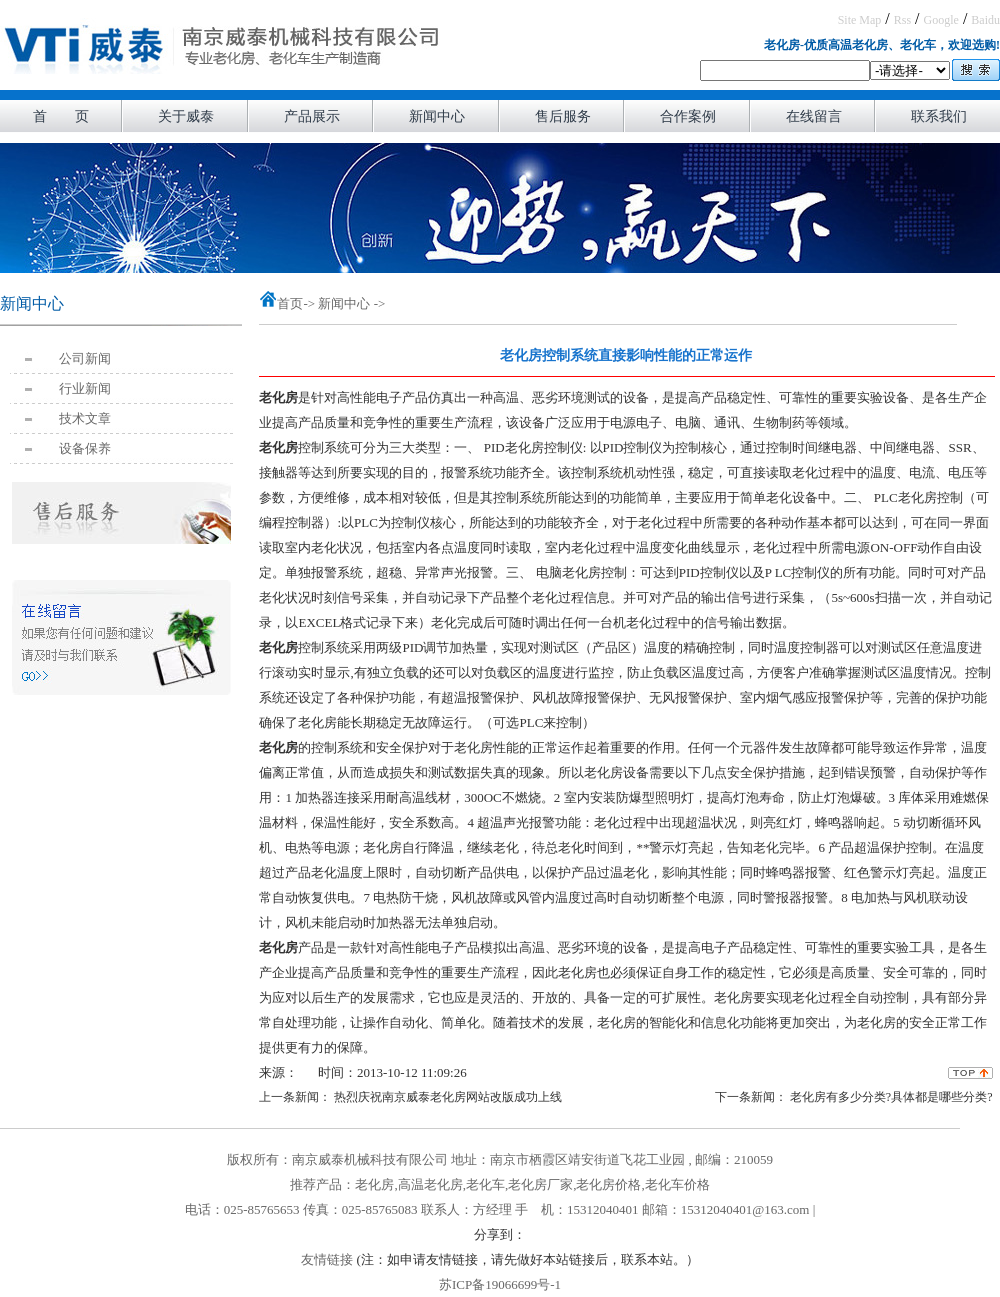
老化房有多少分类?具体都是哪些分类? (890, 1097)
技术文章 (85, 418)
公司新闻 (85, 358)
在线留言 (814, 116)
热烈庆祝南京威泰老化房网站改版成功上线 (446, 1097)
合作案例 (688, 116)
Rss (902, 20)
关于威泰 (186, 116)
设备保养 (85, 448)
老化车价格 (677, 1184)
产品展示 (312, 116)
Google (941, 20)
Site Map (860, 20)
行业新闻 (85, 388)
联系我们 (939, 116)
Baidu (985, 20)
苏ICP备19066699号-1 (500, 1284)
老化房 (374, 1184)
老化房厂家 (540, 1184)
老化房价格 (608, 1184)
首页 (290, 303)
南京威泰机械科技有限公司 (370, 1159)
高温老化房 (430, 1184)
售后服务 (563, 116)
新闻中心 (437, 116)
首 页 (61, 116)
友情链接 (327, 1259)
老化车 (485, 1184)
